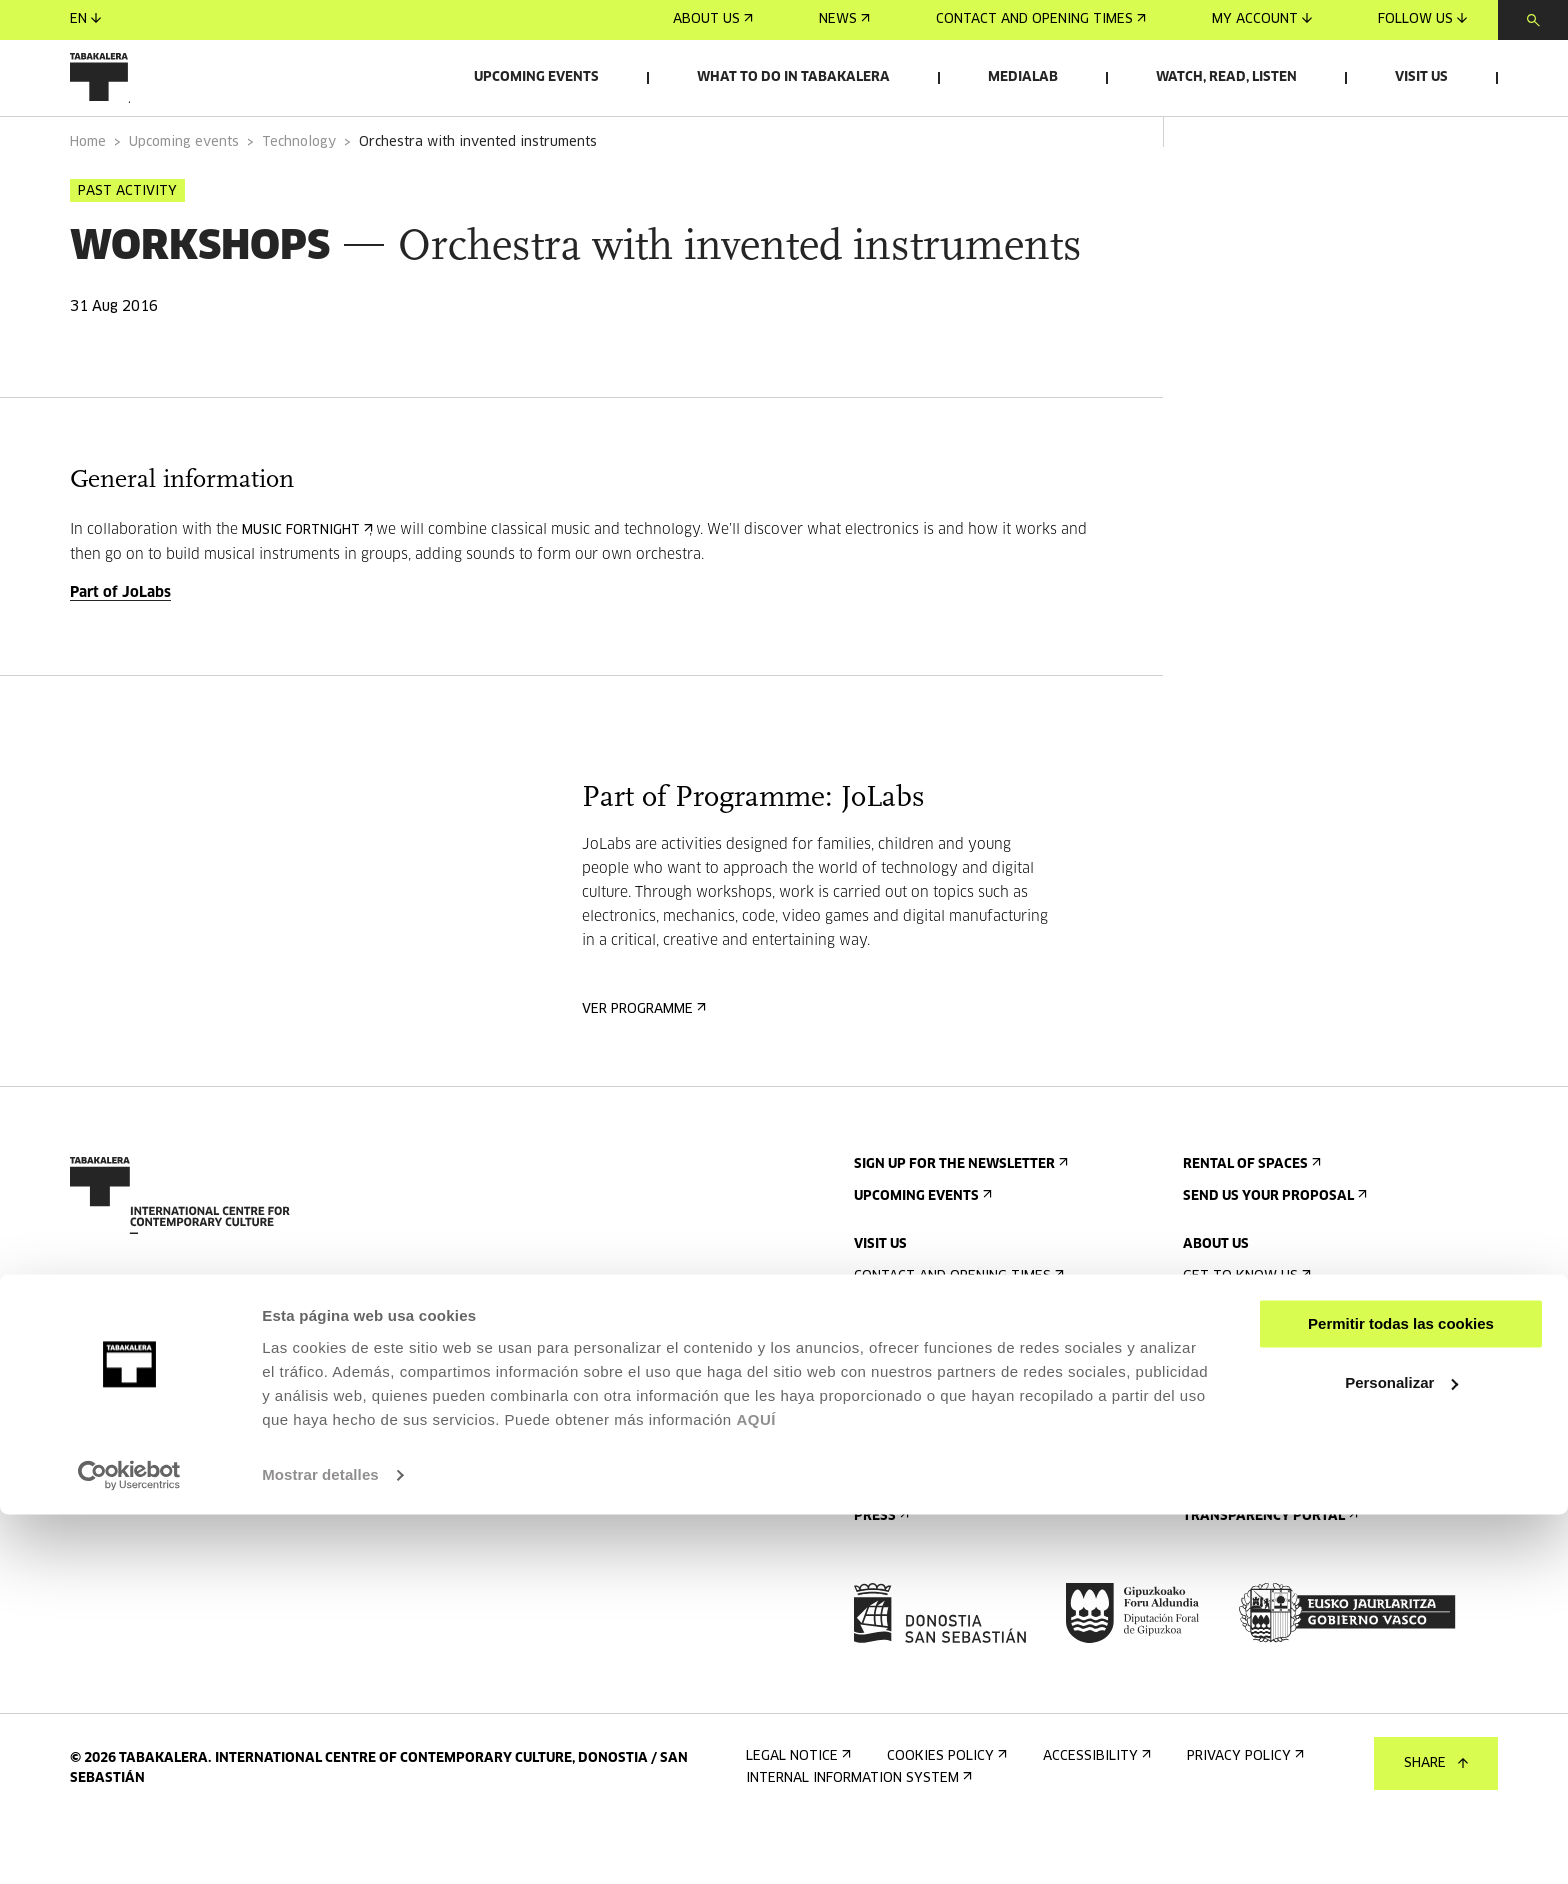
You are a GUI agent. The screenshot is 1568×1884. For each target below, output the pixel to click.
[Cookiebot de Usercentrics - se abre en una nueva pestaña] (129, 1845)
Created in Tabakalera (1269, 1428)
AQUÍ (756, 1789)
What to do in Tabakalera (793, 77)
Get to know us (1245, 1332)
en (85, 19)
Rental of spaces (1250, 1220)
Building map (904, 1524)
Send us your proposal (1273, 1252)
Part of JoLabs (120, 649)
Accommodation (916, 1428)
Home (88, 198)
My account (1262, 19)
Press (879, 1572)
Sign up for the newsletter (959, 1220)
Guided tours (906, 1396)
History (1216, 1396)
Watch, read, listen (1226, 77)
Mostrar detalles (320, 1844)
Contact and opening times (1041, 19)
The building (1232, 1364)
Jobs (1204, 1508)
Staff (1207, 1460)
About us (713, 19)
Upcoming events (536, 77)
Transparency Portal (1268, 1572)
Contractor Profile (1261, 1540)
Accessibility (906, 1460)
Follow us (1422, 19)
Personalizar (1401, 1752)
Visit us (1421, 77)
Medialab (1023, 77)
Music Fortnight (305, 586)
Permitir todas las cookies (1401, 1694)
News (844, 19)
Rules (878, 1492)
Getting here (905, 1364)
